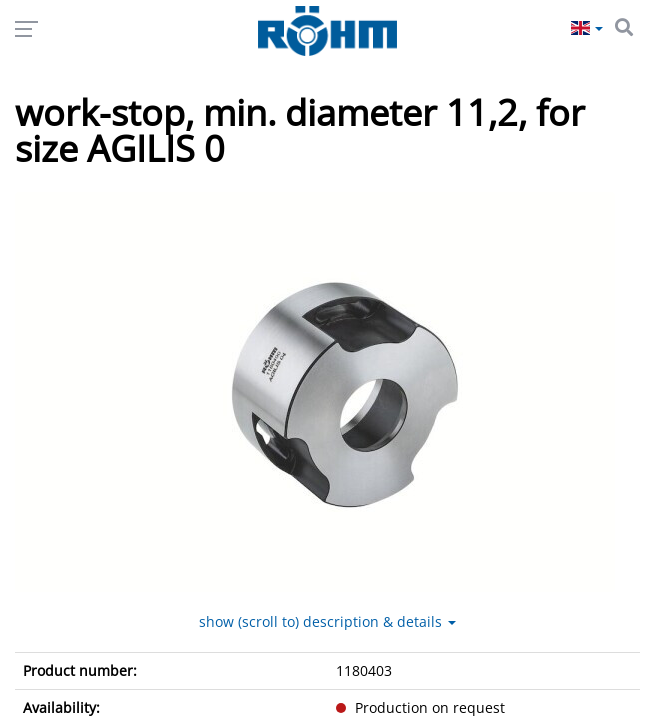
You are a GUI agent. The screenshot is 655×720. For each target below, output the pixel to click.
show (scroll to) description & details (327, 621)
